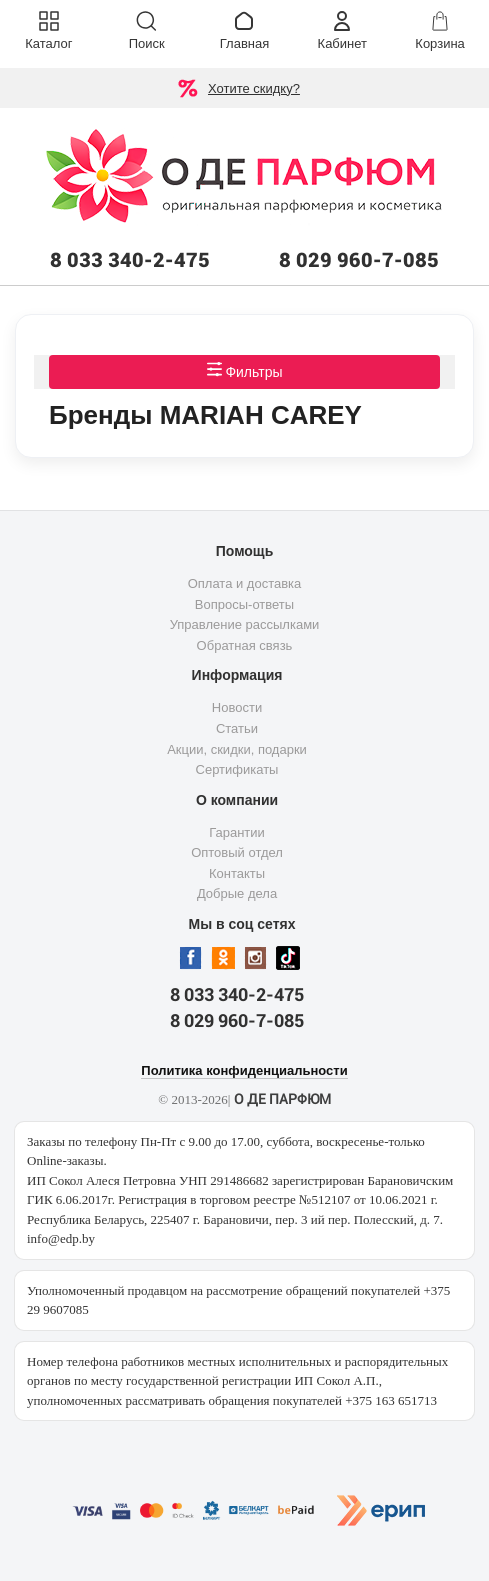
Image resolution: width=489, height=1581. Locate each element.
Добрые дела (237, 893)
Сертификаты (237, 769)
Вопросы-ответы (244, 604)
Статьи (237, 728)
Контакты (237, 873)
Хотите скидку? (254, 88)
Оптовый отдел (237, 852)
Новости (237, 707)
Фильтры (245, 370)
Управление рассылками (245, 624)
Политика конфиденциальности (244, 1070)
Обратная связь (245, 645)
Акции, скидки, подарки (237, 749)
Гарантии (237, 832)
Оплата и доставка (245, 583)
